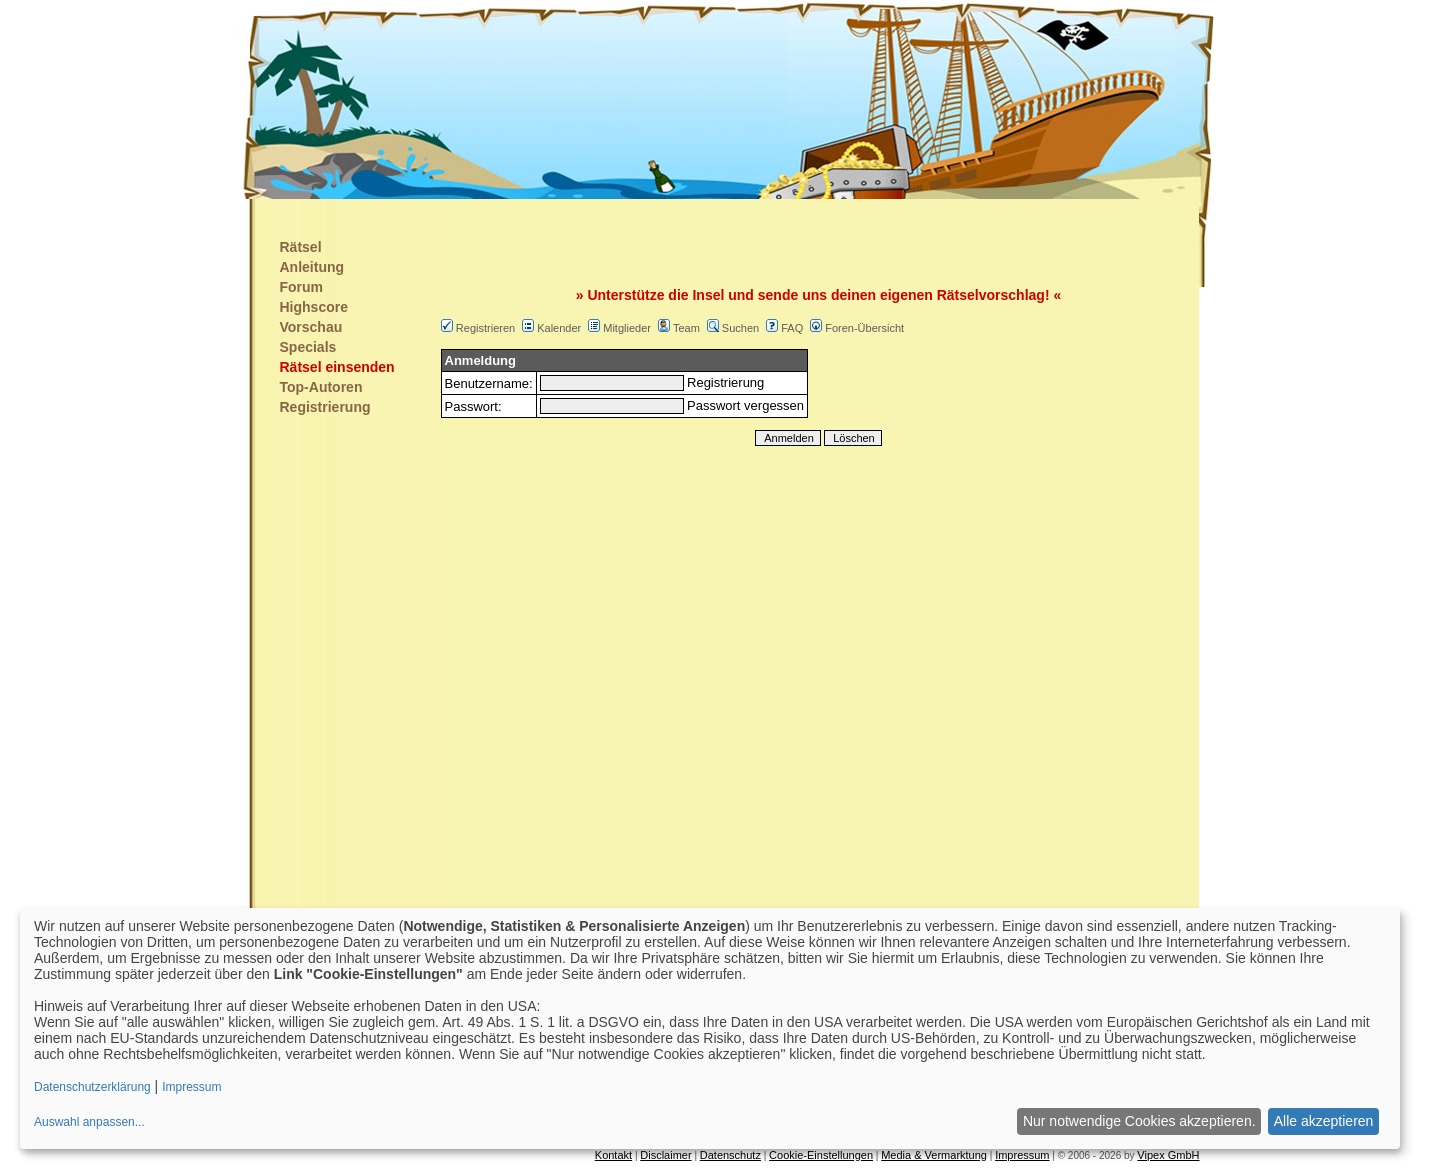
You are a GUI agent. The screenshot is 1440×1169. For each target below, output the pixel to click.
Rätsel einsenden (337, 367)
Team (686, 328)
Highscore (314, 307)
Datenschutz (730, 1155)
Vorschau (311, 327)
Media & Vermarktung (934, 1155)
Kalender (559, 328)
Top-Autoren (321, 387)
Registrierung (325, 407)
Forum (302, 287)
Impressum (1022, 1155)
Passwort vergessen (745, 405)
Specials (308, 347)
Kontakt (613, 1155)
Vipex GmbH (1168, 1155)
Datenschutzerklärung (92, 1087)
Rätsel (301, 247)
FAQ (792, 328)
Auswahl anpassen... (89, 1122)
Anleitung (312, 267)
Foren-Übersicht (864, 328)
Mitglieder (627, 328)
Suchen (740, 328)
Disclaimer (665, 1155)
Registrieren (485, 328)
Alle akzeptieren (1324, 1121)
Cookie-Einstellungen (821, 1155)
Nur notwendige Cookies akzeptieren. (1139, 1121)
